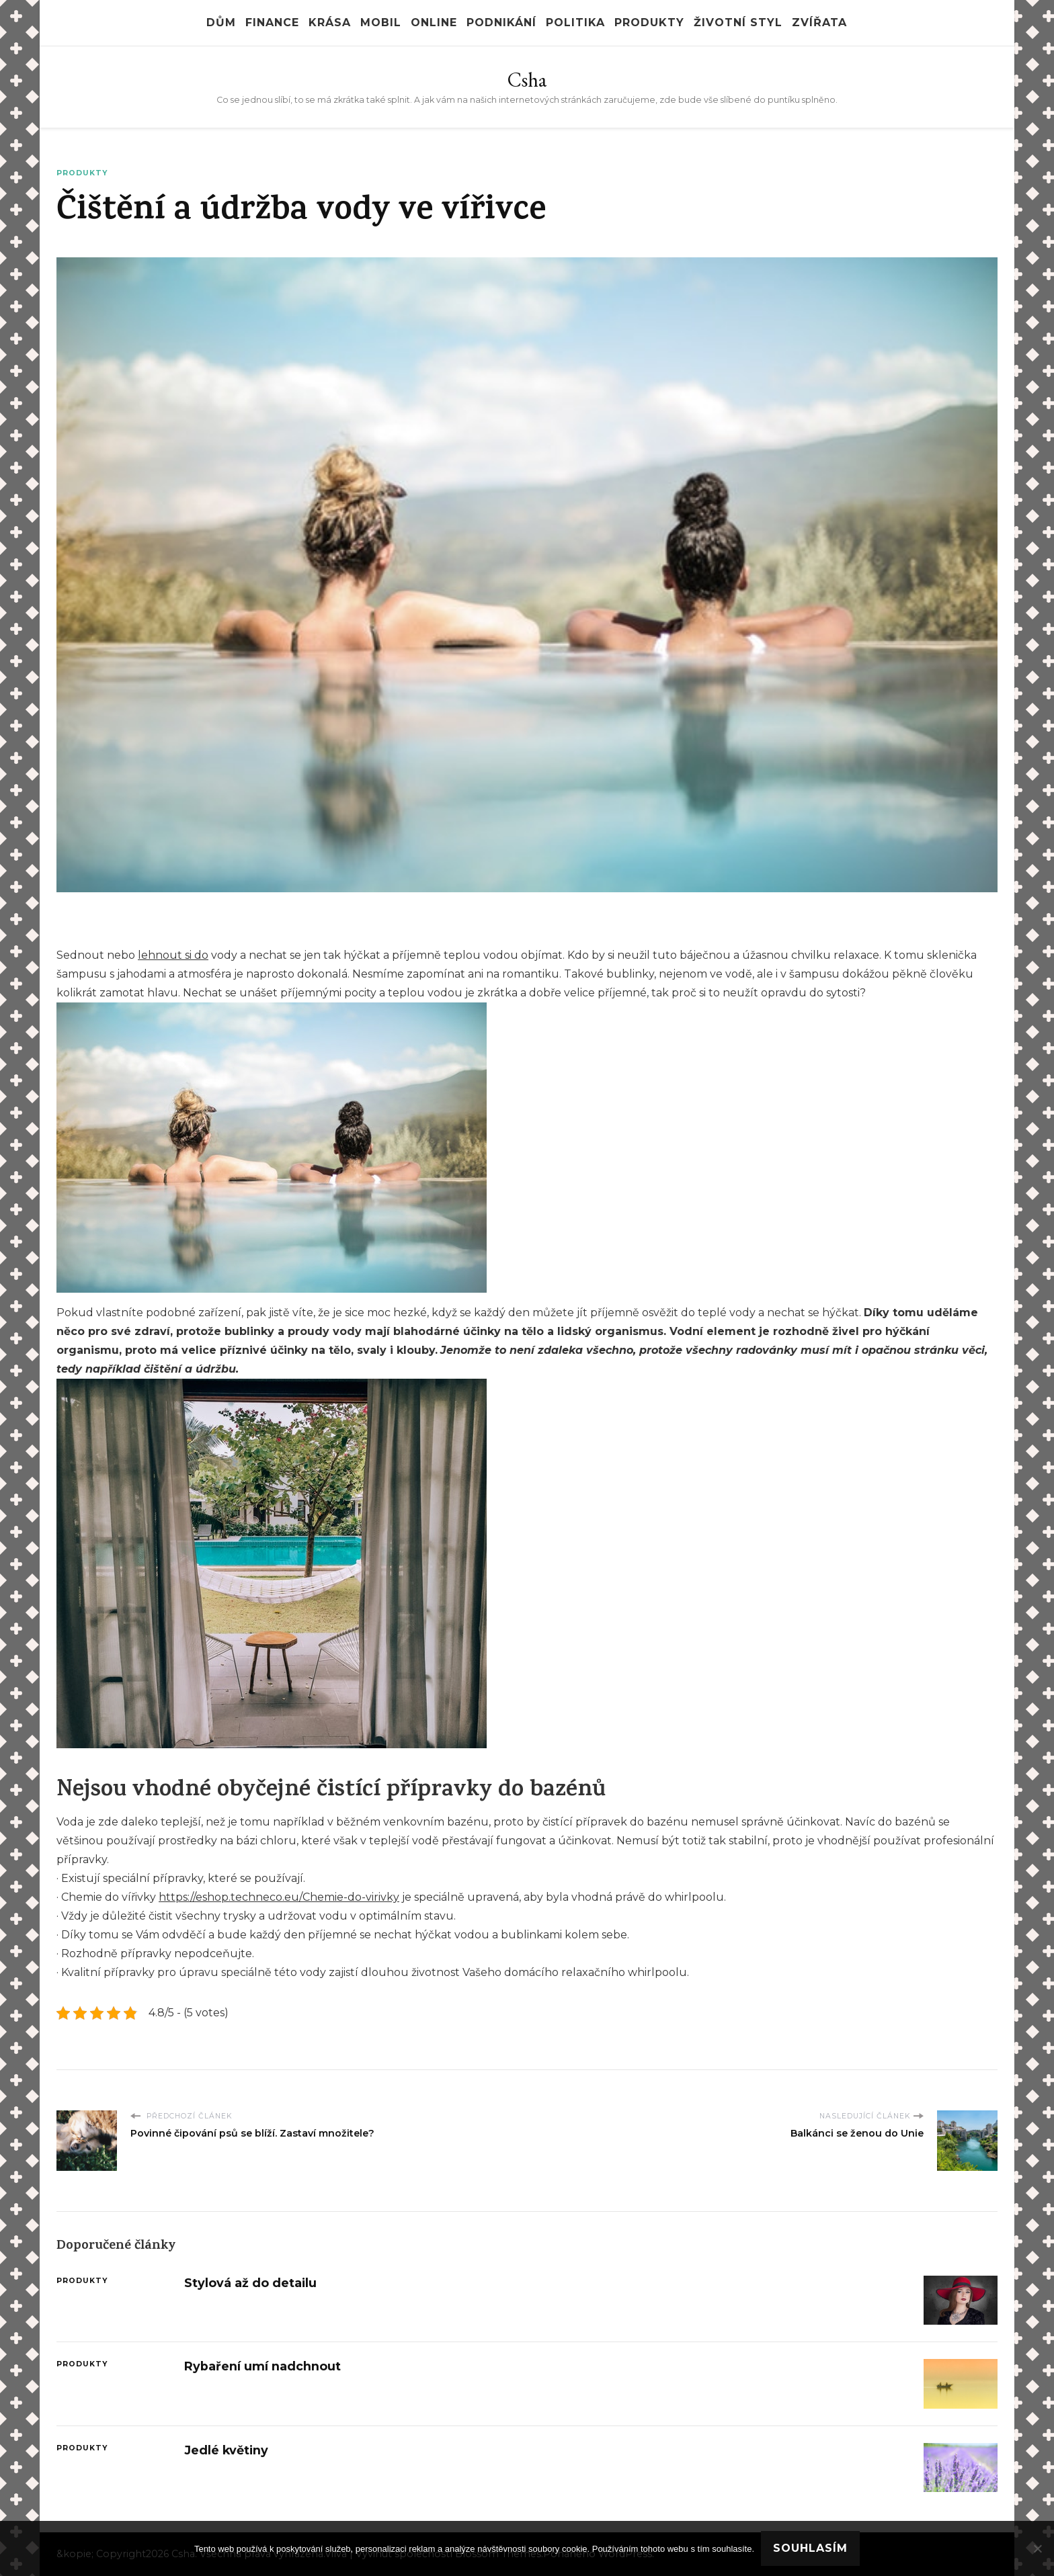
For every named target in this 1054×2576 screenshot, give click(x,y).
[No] (1037, 2548)
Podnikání (501, 22)
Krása (330, 22)
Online (434, 22)
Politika (575, 22)
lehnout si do (173, 955)
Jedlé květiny (226, 2450)
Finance (272, 22)
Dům (221, 22)
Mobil (380, 22)
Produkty (649, 22)
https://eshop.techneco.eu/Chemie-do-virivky (279, 1897)
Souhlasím (810, 2548)
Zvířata (819, 22)
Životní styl (738, 22)
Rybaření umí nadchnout (262, 2366)
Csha (527, 80)
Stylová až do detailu (250, 2283)
